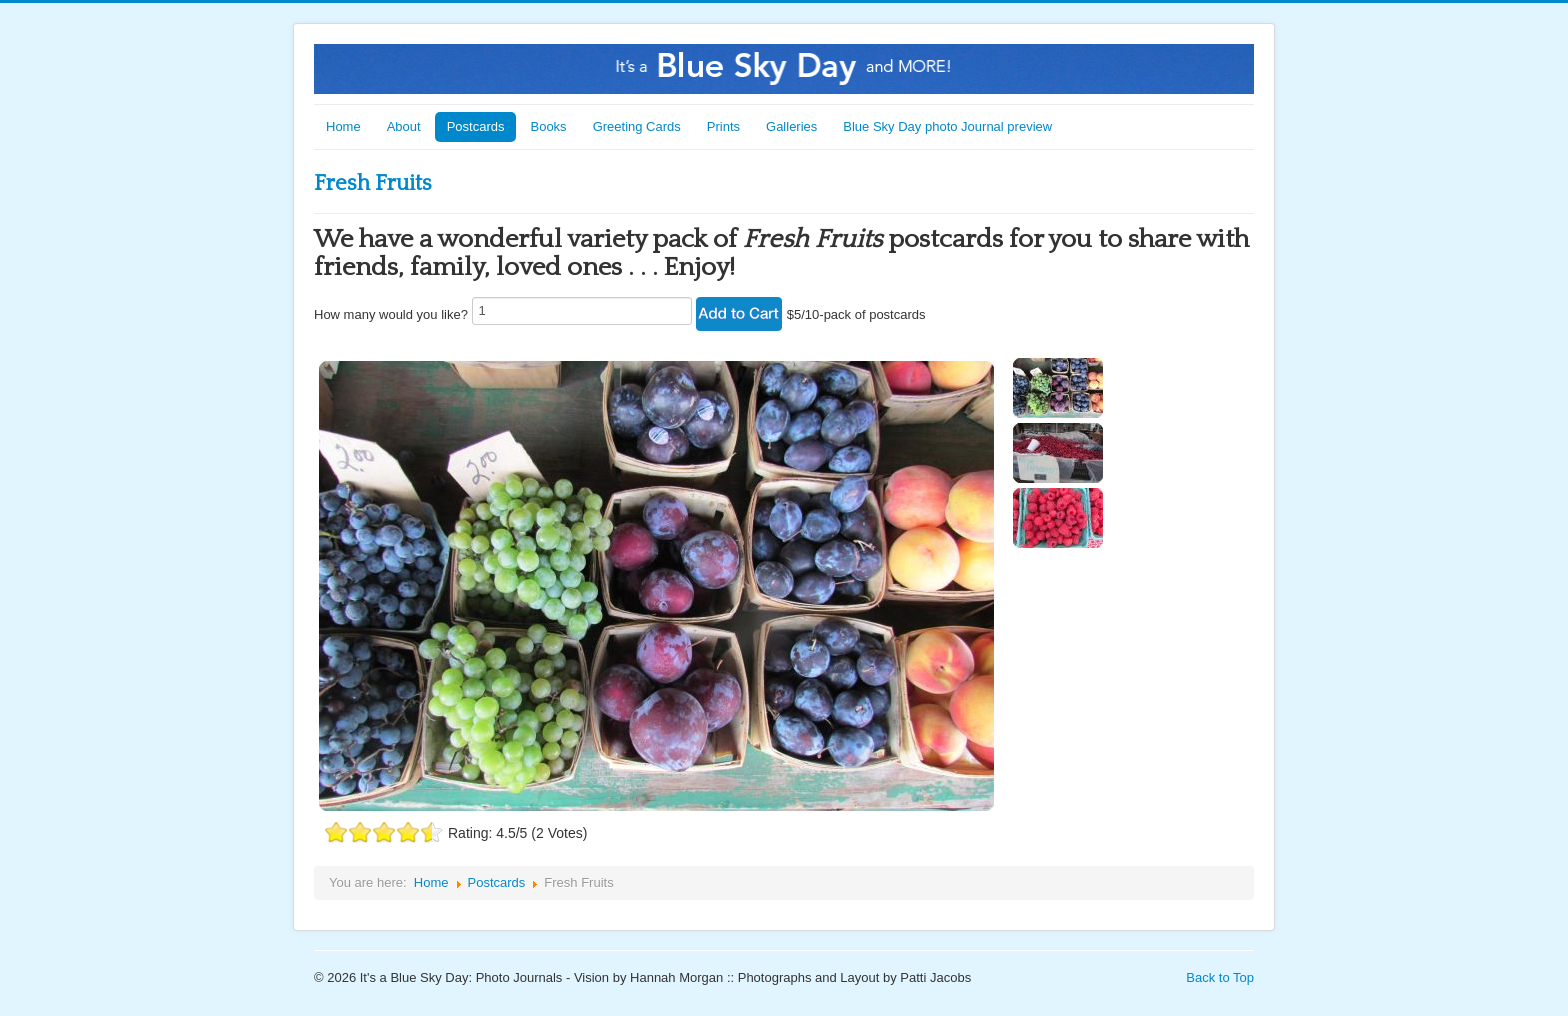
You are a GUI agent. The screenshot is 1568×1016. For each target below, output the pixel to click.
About (404, 126)
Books (548, 126)
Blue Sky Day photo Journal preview (947, 126)
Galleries (791, 126)
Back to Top (1220, 977)
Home (343, 126)
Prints (723, 126)
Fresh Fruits (373, 183)
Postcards (476, 126)
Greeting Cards (637, 126)
